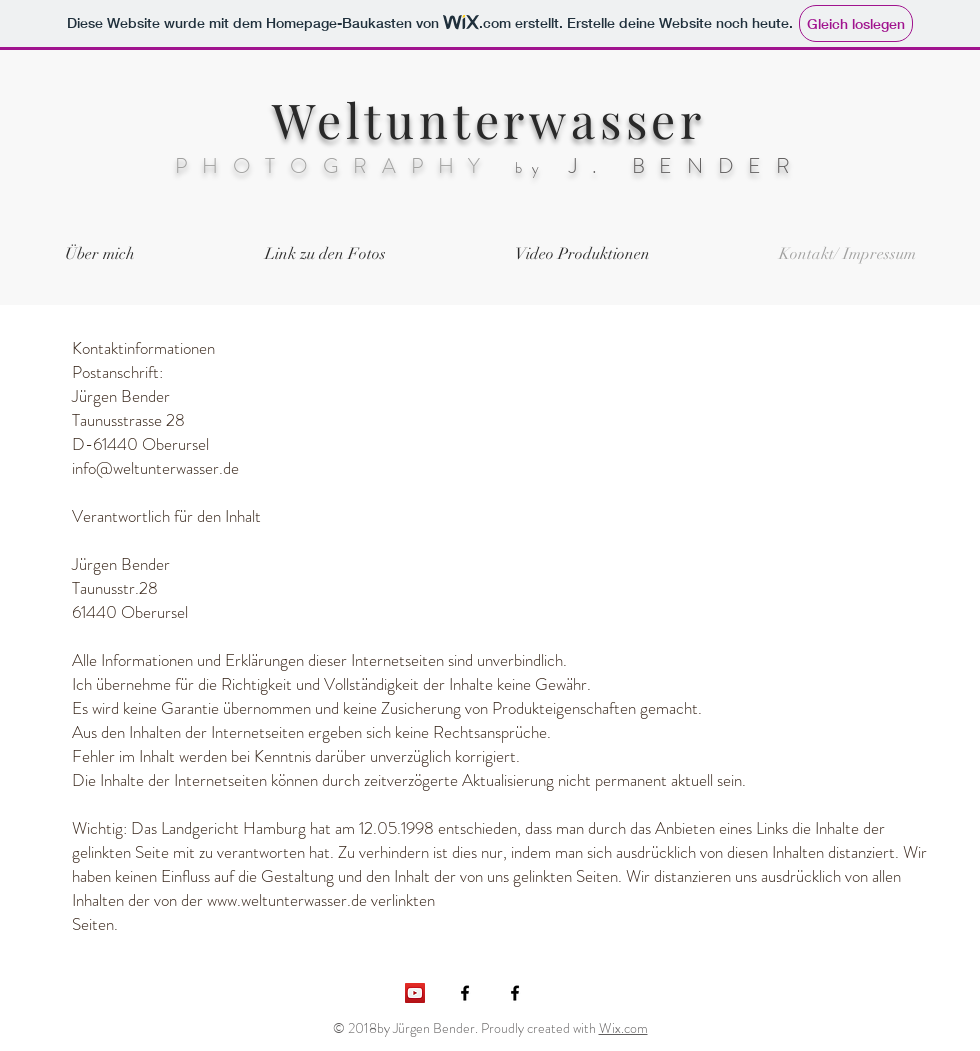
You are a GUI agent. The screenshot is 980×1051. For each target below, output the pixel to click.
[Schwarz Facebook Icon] (465, 993)
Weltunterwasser (489, 119)
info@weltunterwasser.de (155, 468)
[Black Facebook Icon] (515, 993)
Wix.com (623, 1028)
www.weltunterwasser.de (287, 900)
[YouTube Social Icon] (415, 993)
